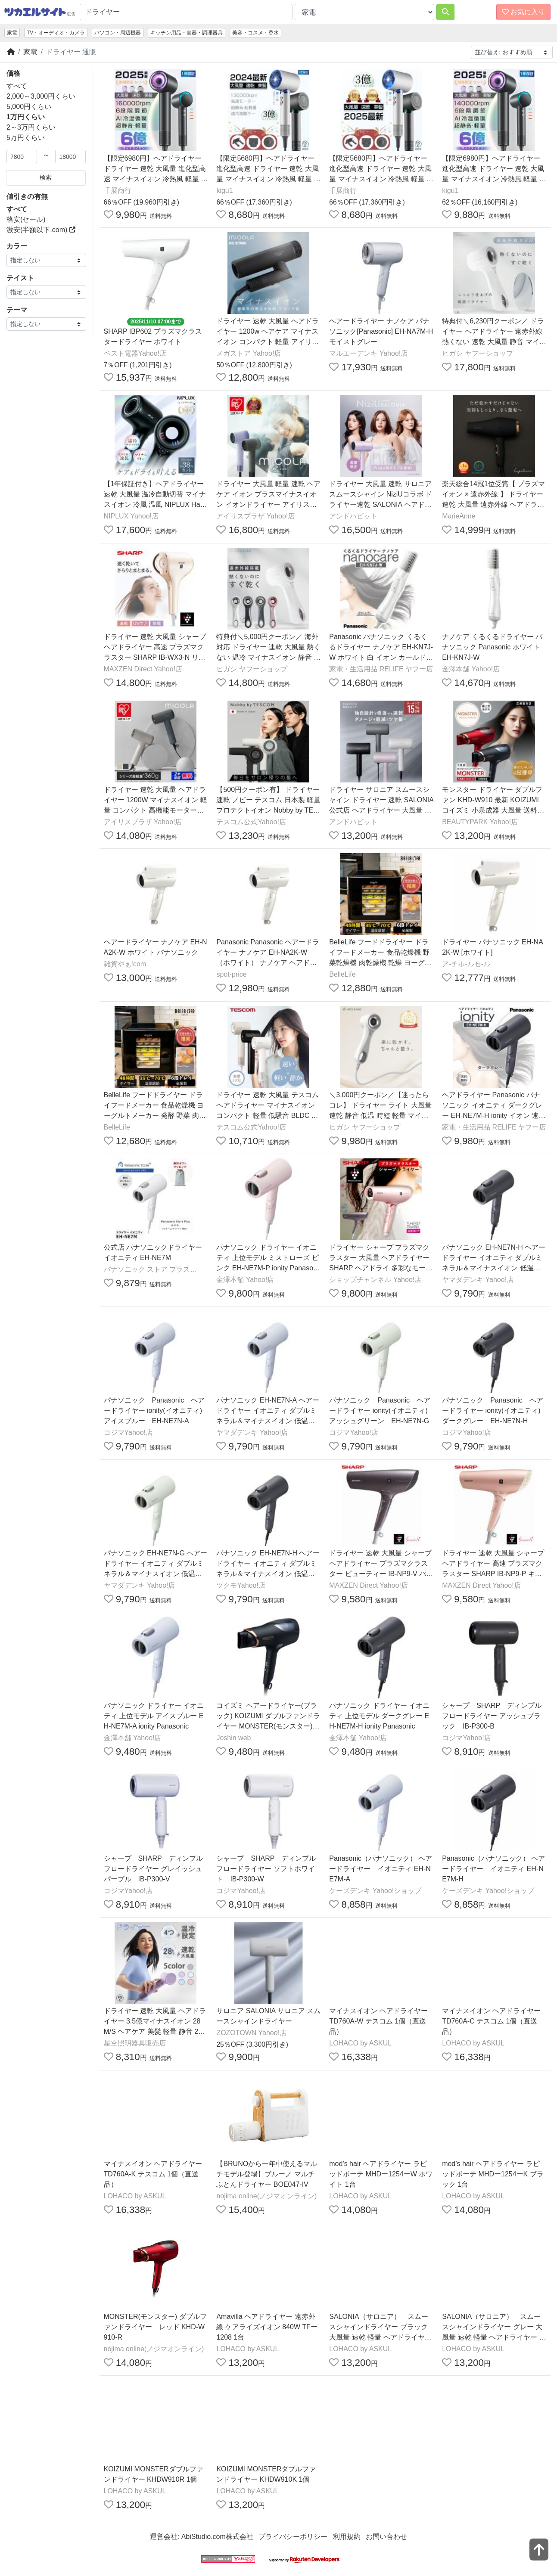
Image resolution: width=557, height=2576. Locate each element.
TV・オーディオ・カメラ (56, 33)
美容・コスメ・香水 (255, 33)
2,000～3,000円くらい (40, 96)
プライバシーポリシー (292, 2536)
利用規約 (347, 2536)
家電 (12, 33)
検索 (46, 177)
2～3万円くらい (31, 127)
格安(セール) (26, 219)
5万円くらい (25, 137)
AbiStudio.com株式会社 (217, 2536)
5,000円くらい (28, 106)
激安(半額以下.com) (40, 229)
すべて (16, 86)
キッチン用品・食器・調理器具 (186, 33)
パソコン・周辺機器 (117, 33)
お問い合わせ (386, 2536)
